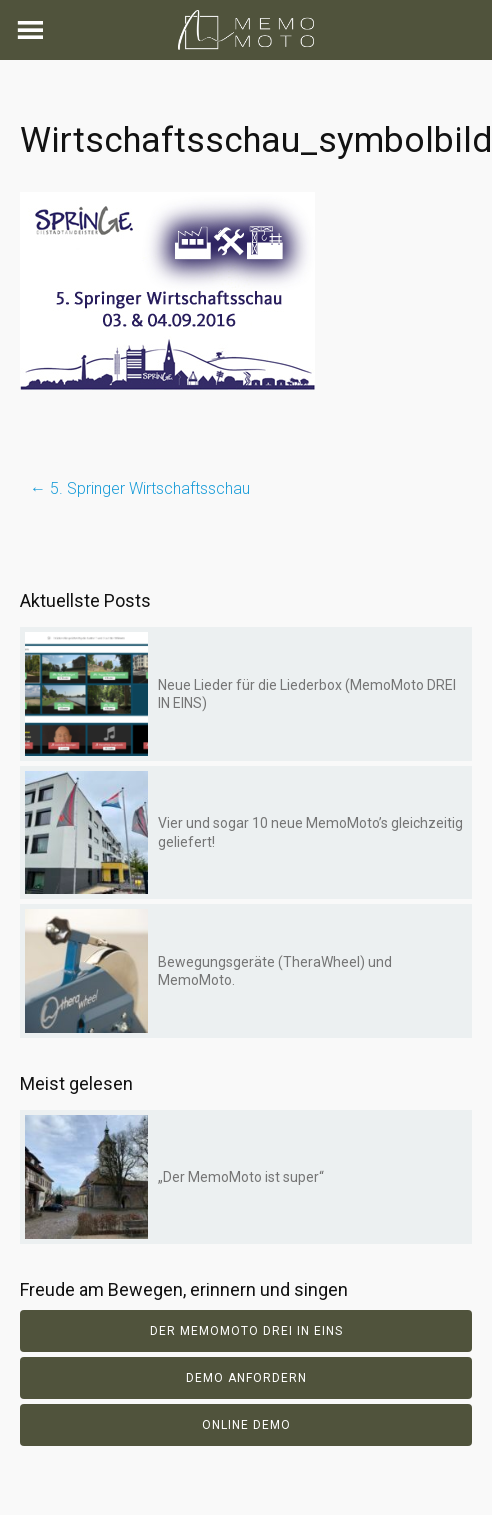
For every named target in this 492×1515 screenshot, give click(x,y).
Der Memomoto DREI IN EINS (246, 1331)
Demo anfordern (246, 1378)
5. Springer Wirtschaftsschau (140, 488)
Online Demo (246, 1425)
